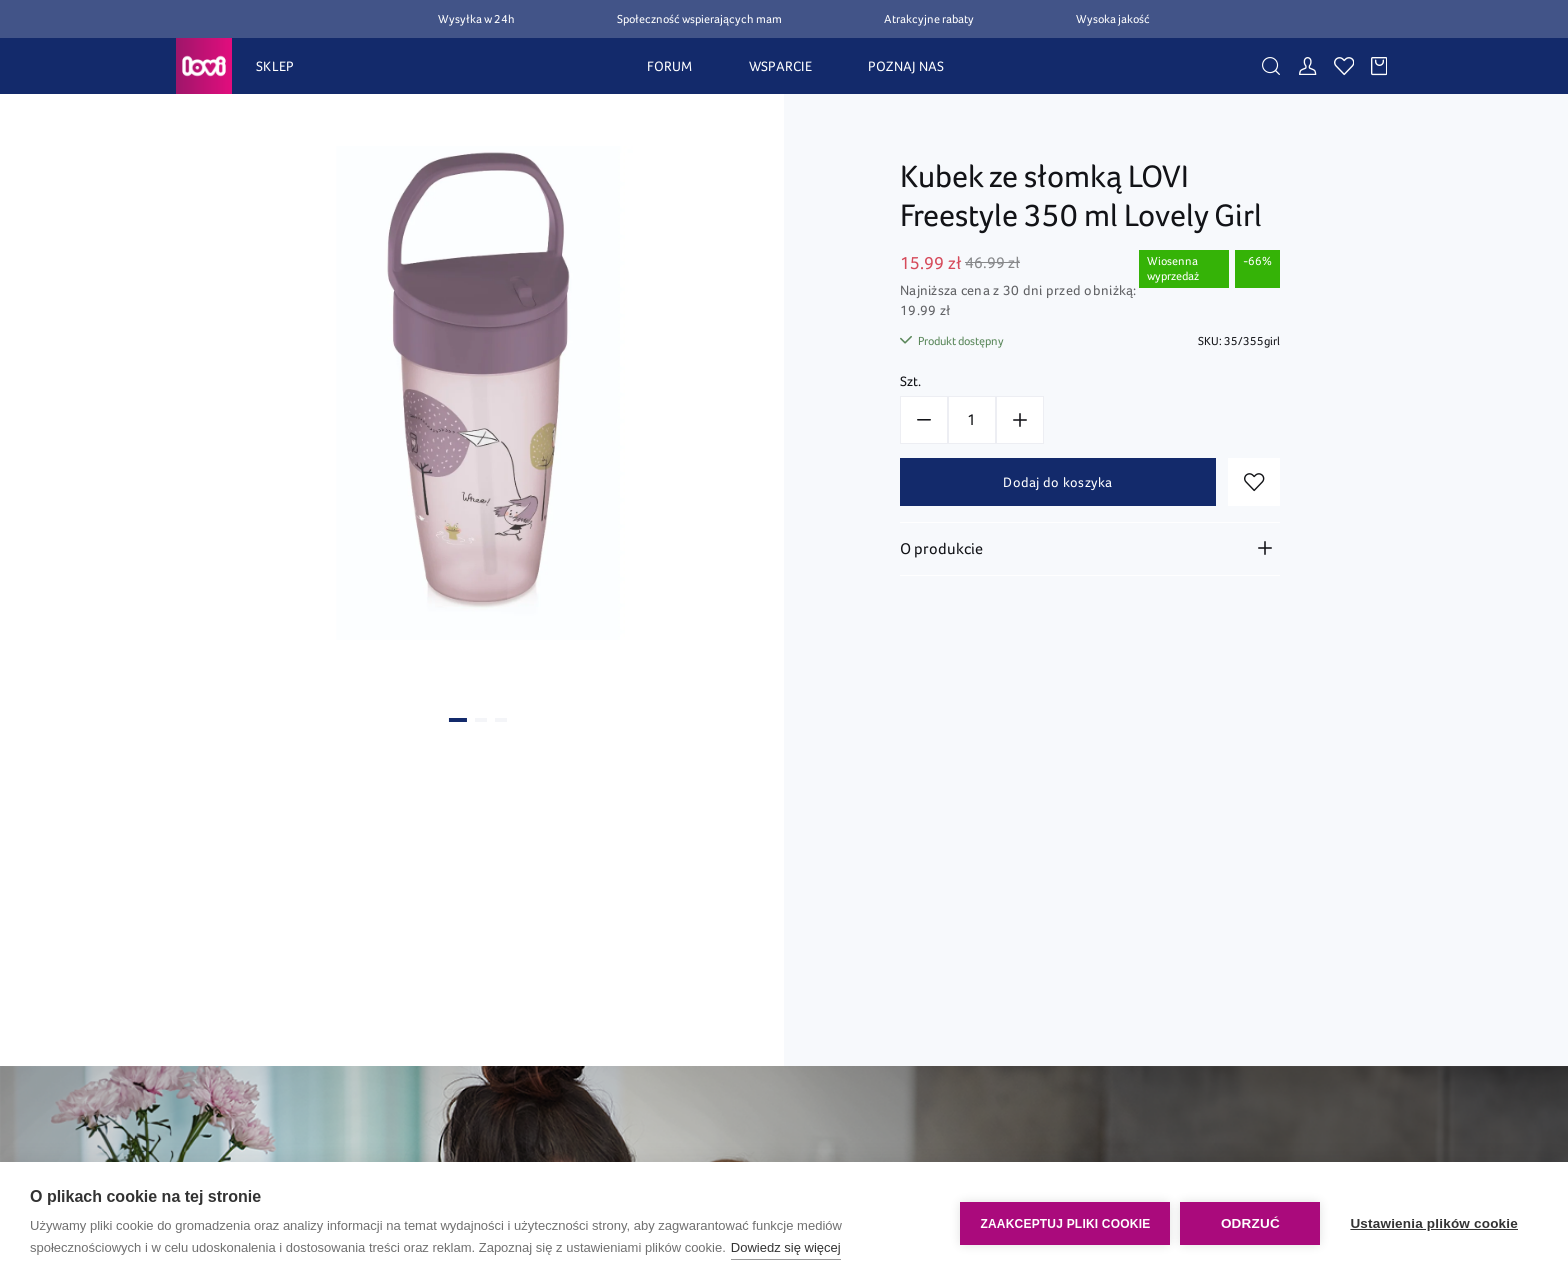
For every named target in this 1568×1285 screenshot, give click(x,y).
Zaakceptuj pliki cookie (1065, 1224)
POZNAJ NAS (906, 66)
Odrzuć (1250, 1223)
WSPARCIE (780, 66)
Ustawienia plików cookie (1434, 1223)
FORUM (669, 66)
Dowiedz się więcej (786, 1247)
